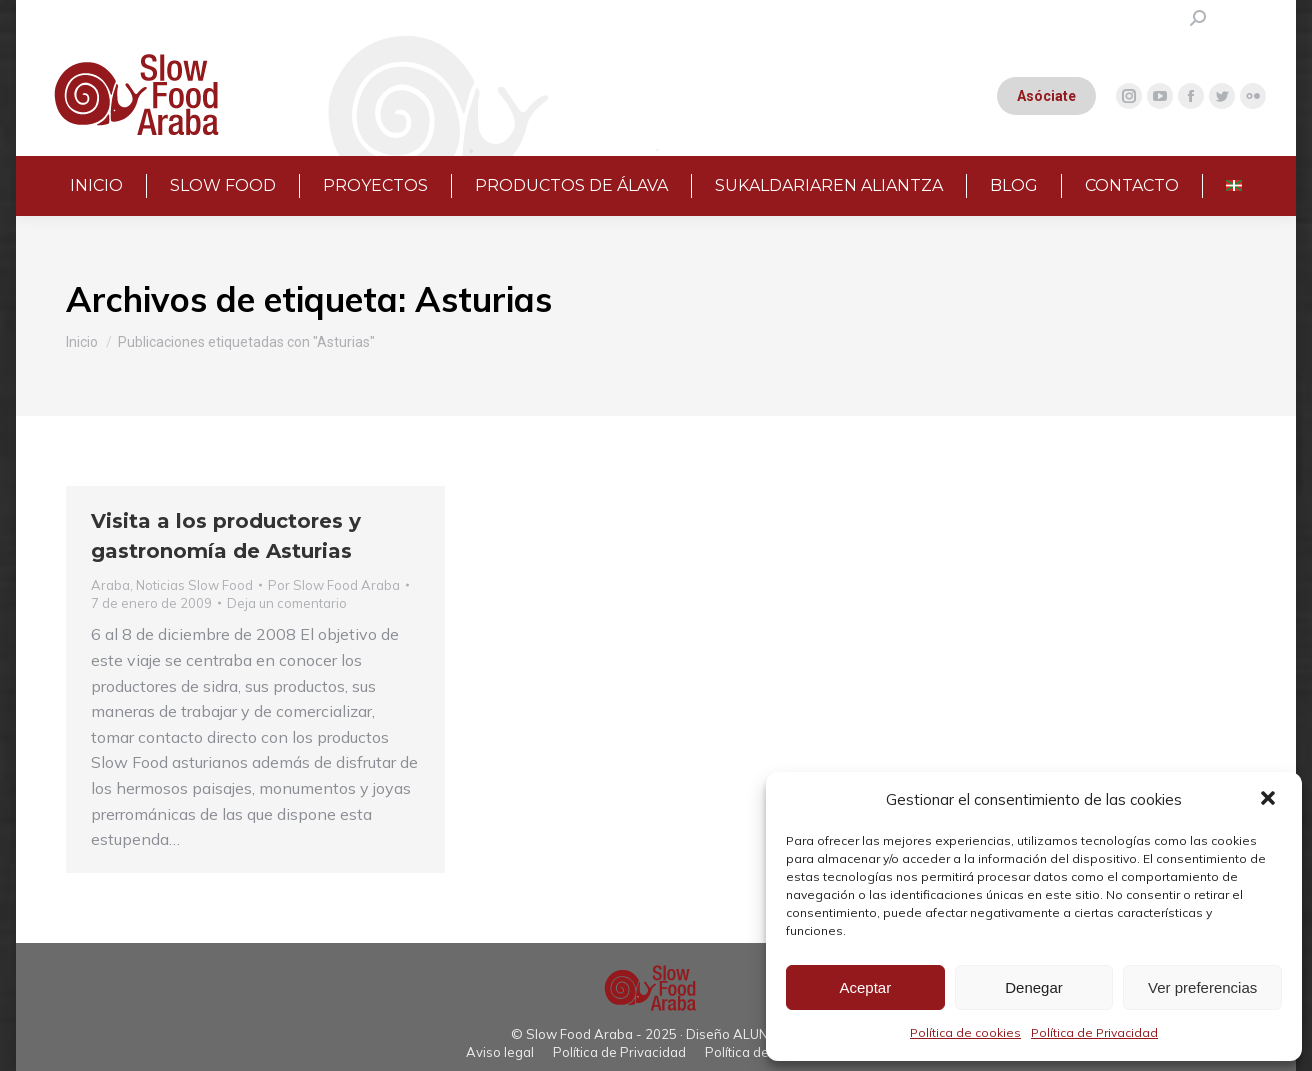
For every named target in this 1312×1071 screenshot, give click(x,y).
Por (334, 585)
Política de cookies (965, 1032)
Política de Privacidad (1094, 1032)
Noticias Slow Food (194, 585)
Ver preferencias (1202, 987)
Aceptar (865, 987)
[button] (1270, 800)
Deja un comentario (287, 603)
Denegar (1034, 987)
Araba (110, 585)
